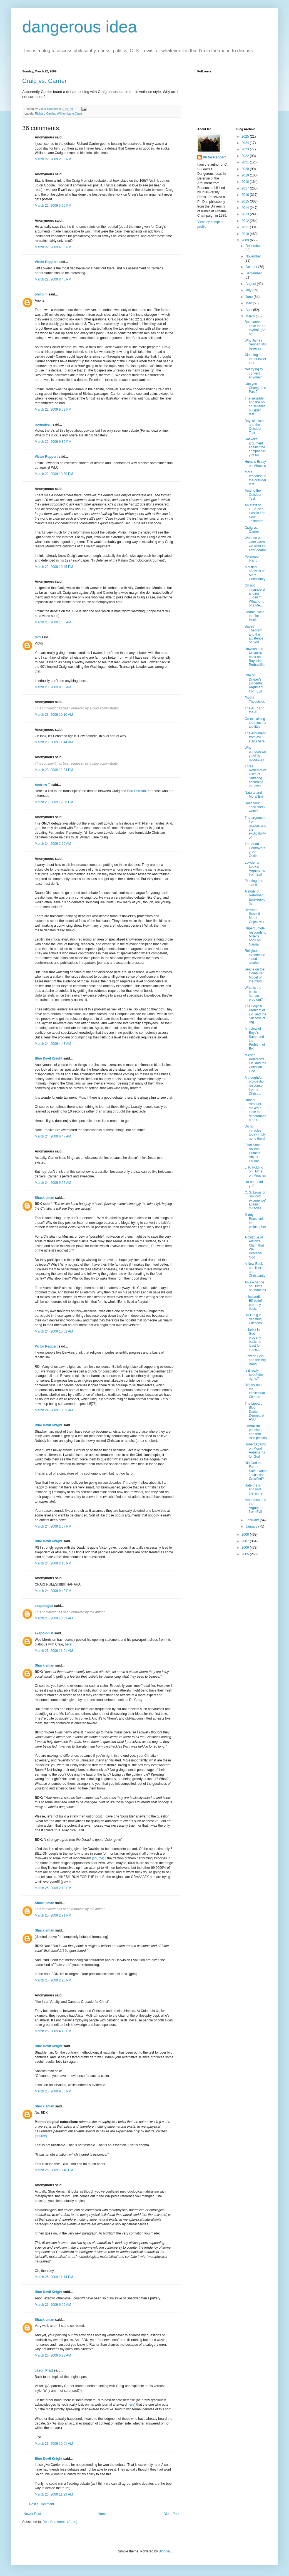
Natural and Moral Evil (254, 794)
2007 (245, 1541)
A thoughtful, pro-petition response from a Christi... (255, 1086)
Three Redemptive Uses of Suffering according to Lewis (255, 776)
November (253, 256)
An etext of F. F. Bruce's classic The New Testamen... (255, 513)
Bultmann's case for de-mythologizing (255, 328)
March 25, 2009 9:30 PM (53, 2091)
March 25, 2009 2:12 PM (53, 1888)
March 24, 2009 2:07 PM (53, 1526)
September (253, 273)
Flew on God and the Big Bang (255, 1360)
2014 (245, 208)
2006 (245, 1547)
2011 (245, 227)
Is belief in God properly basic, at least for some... (253, 1340)
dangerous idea (79, 26)
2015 (245, 201)
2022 (245, 156)
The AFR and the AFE (254, 710)
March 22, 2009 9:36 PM (53, 442)
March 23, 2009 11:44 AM (54, 742)
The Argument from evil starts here (255, 737)
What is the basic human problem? (254, 994)
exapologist (44, 1606)
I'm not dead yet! (254, 1184)
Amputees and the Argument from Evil (255, 1506)
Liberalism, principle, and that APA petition (256, 1432)
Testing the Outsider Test (253, 494)
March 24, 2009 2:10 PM (53, 1563)
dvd (38, 637)
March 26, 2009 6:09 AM (53, 2305)
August (251, 284)
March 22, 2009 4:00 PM (53, 247)
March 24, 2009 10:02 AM (54, 1331)
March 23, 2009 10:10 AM (54, 715)
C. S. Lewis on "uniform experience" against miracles (255, 1200)
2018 (245, 182)
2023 (245, 149)
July (248, 290)
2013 (245, 214)
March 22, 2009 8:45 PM (53, 279)
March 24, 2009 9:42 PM (53, 1591)
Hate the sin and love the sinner (254, 1489)
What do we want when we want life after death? (255, 544)
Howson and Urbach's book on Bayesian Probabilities (255, 659)
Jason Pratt (44, 2370)
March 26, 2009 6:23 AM (53, 2355)
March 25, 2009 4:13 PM (53, 2031)
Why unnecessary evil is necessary (255, 754)
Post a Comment (41, 2504)
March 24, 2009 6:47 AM (53, 1136)
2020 (245, 169)
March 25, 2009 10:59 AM (54, 1618)
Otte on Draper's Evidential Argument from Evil (254, 683)
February (252, 1520)
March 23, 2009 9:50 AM (53, 687)
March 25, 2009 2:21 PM (53, 1915)
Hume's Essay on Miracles (255, 463)
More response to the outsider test (255, 478)
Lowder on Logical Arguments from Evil (255, 868)
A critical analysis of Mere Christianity (255, 573)
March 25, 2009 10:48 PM (54, 2170)
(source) (98, 1858)
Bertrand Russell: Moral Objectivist (254, 916)
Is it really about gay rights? (254, 1375)
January (251, 1526)
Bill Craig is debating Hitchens (253, 1319)
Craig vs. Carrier (44, 80)
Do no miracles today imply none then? (255, 1132)
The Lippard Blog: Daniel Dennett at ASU (254, 1412)
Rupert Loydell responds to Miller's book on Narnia (255, 936)
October (251, 267)
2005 (245, 1554)
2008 (245, 1534)
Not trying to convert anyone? (254, 373)
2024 (245, 143)
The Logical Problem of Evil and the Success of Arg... (255, 1014)
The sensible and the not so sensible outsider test (255, 406)
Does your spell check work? (255, 807)
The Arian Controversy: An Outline (255, 850)
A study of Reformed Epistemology (255, 897)
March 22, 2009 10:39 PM (54, 474)
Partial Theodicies (255, 700)
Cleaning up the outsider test (255, 359)
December (253, 246)
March (250, 316)
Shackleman (44, 1198)
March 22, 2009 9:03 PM (53, 409)
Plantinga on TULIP (254, 883)
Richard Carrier (45, 113)
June (249, 297)
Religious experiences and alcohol (255, 957)
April (249, 310)
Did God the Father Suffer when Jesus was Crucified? (255, 1471)
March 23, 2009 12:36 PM (54, 802)
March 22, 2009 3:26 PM (53, 206)
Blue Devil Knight (48, 1058)
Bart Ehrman (136, 791)
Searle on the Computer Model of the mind (254, 975)
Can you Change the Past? (255, 388)
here (68, 1644)
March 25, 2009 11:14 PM (54, 2277)
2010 (245, 234)
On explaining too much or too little (255, 723)
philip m (41, 294)
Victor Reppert (46, 262)
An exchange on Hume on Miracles (255, 1286)
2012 (245, 221)
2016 (245, 195)
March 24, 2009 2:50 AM (53, 844)
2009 (245, 240)
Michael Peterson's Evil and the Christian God (255, 1063)
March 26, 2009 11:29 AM (54, 2494)
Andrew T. (43, 785)
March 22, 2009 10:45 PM (54, 567)
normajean (43, 424)
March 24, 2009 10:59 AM (54, 1410)
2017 (245, 188)
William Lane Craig (69, 113)
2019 (245, 175)
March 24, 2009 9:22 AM (53, 1183)
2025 (245, 136)
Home (102, 2514)
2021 (245, 162)
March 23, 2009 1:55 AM (53, 622)
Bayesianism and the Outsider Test (254, 427)
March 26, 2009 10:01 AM (54, 2444)
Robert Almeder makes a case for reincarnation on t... (255, 1110)
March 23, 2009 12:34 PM (54, 770)
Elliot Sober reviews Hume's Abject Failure (253, 1153)
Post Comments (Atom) (60, 2522)
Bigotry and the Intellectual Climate (255, 1391)
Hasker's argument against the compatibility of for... (255, 447)
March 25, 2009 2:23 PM (53, 1980)
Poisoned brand (251, 558)
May (249, 303)
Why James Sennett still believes (255, 344)
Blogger (164, 2551)
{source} (41, 2136)
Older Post (171, 2514)
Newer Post (32, 2514)
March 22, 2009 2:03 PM (53, 159)
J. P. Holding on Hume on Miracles (255, 1171)
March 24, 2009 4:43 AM (53, 1044)
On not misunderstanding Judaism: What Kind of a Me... (255, 595)
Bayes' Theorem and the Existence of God (254, 634)
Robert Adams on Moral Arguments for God (255, 1450)
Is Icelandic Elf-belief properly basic (253, 1303)
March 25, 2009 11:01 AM (54, 1651)
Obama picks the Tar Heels (254, 616)
